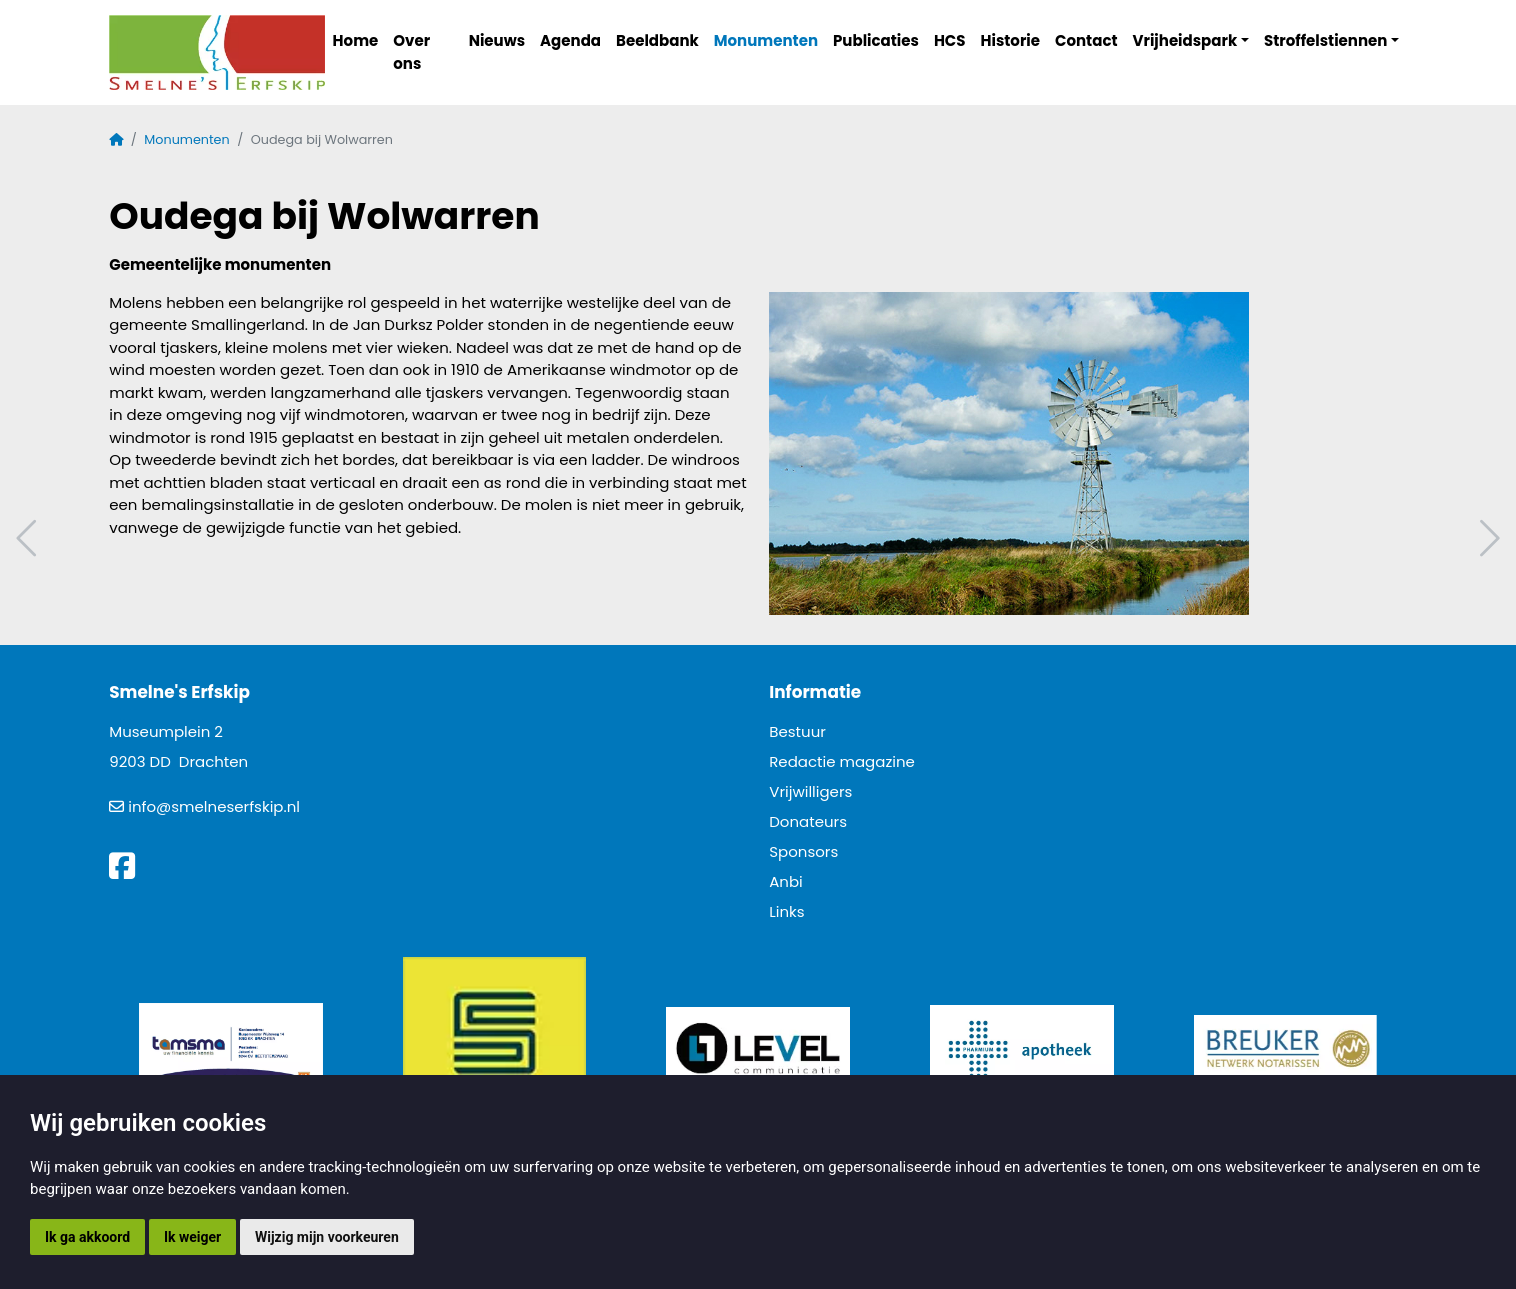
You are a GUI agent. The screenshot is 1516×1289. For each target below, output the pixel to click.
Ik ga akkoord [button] (87, 1237)
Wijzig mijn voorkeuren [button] (327, 1237)
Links (786, 911)
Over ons (411, 52)
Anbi (786, 881)
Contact (1086, 40)
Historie (1011, 40)
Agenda (570, 40)
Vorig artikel (29, 538)
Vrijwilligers (810, 791)
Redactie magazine (842, 761)
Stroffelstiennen (1325, 40)
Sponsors (803, 851)
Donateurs (808, 821)
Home (356, 40)
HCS (950, 40)
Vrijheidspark (1185, 40)
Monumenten (766, 40)
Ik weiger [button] (192, 1237)
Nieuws (497, 40)
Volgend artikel (1487, 538)
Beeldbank (657, 40)
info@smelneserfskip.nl (214, 806)
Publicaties (876, 40)
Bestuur (797, 731)
